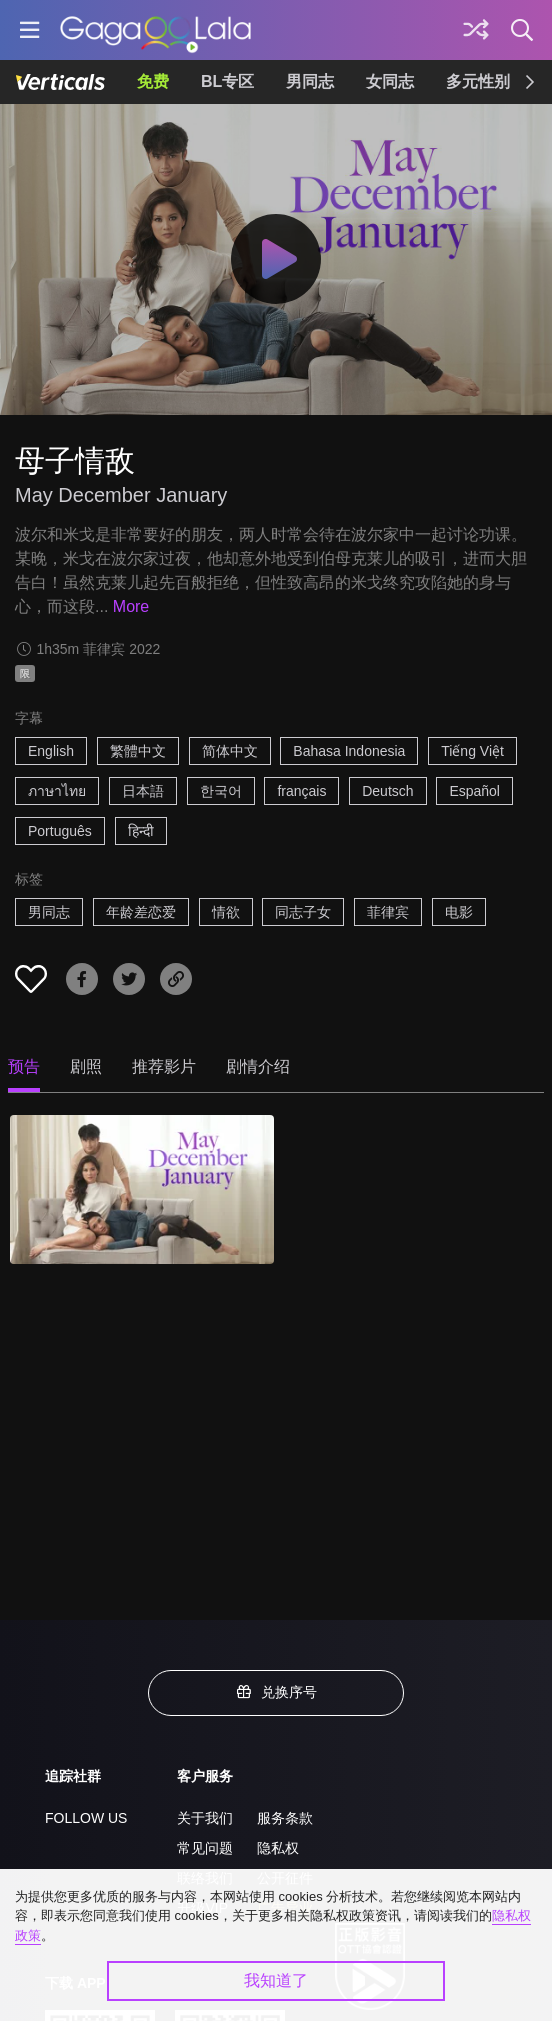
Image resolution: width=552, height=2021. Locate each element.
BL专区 (227, 81)
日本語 (143, 791)
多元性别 (478, 81)
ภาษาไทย (57, 791)
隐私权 (278, 1848)
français (301, 791)
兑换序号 (276, 1692)
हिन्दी (141, 831)
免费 (153, 81)
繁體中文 (138, 751)
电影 (459, 912)
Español (474, 791)
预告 (24, 1066)
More (131, 606)
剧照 (86, 1066)
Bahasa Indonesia (349, 751)
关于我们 (205, 1818)
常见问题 (205, 1848)
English (51, 751)
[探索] (476, 30)
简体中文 (230, 751)
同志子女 (303, 912)
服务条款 (285, 1818)
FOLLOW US (86, 1818)
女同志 (390, 81)
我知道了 (276, 1980)
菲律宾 (388, 912)
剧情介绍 (258, 1066)
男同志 (310, 81)
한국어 (221, 791)
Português (60, 831)
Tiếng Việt (472, 751)
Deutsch (387, 791)
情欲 (226, 912)
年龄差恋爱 (141, 912)
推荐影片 (164, 1066)
